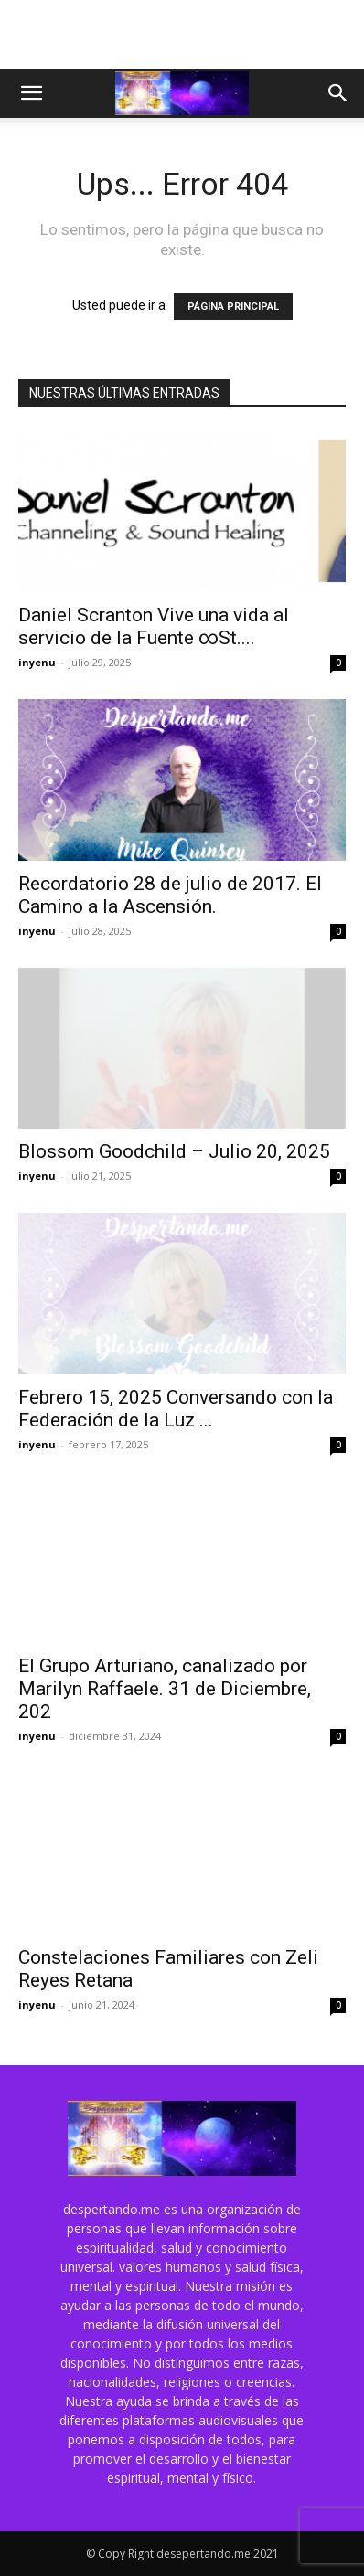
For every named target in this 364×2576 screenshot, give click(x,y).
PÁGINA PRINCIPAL (233, 307)
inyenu (37, 662)
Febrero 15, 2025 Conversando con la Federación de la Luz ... (175, 1408)
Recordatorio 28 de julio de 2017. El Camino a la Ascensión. (170, 895)
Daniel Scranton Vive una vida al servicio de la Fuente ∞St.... (153, 626)
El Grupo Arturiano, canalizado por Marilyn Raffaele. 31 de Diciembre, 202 (164, 1689)
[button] (31, 93)
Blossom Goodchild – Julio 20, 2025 (174, 1151)
